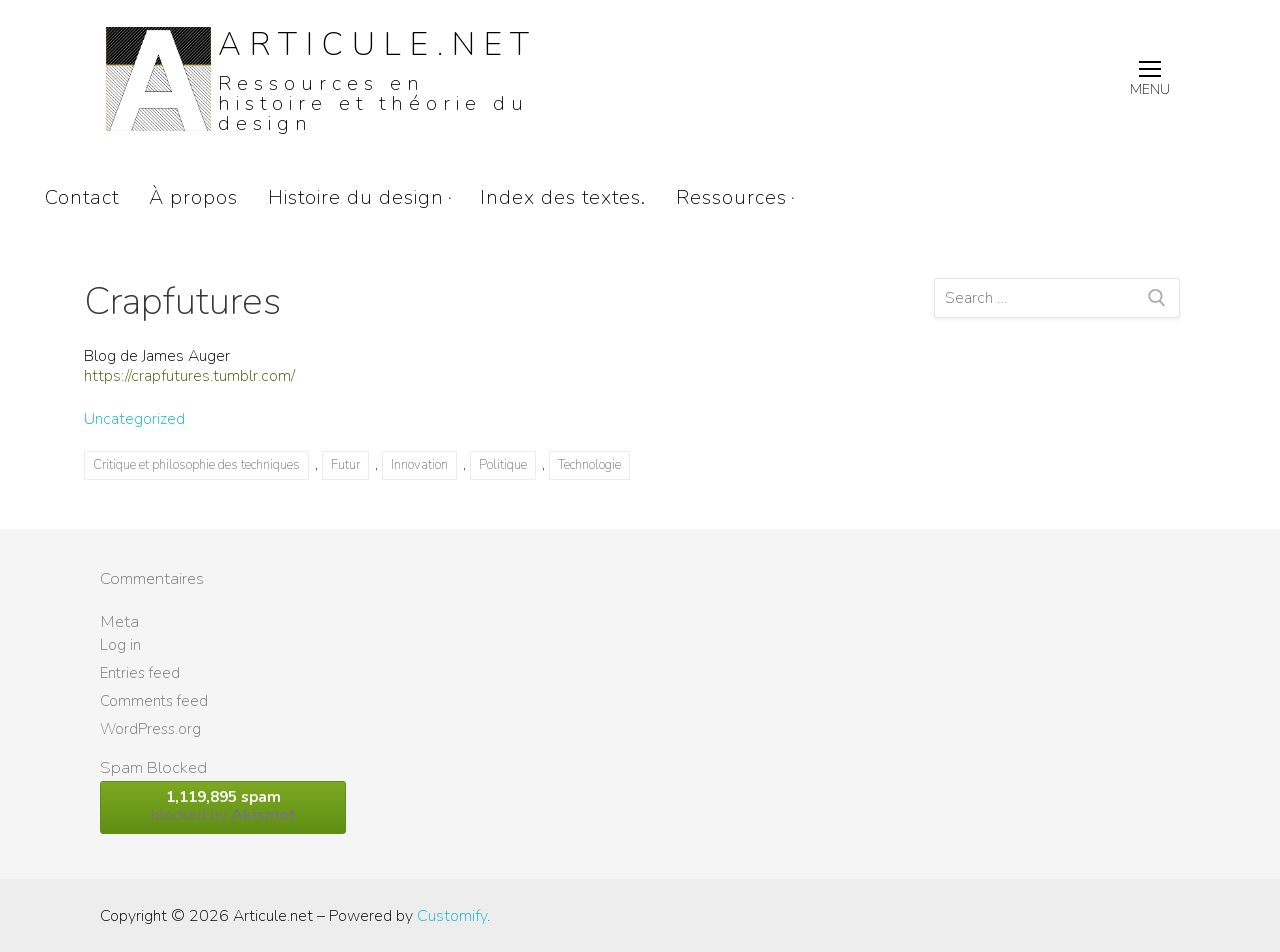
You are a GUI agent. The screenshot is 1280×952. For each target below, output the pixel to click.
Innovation (419, 465)
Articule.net (378, 44)
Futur (345, 465)
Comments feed (154, 701)
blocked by (223, 806)
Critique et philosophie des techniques (196, 465)
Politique (503, 465)
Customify (452, 916)
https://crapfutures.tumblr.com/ (189, 376)
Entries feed (140, 673)
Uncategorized (134, 419)
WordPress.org (150, 729)
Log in (120, 645)
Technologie (589, 465)
